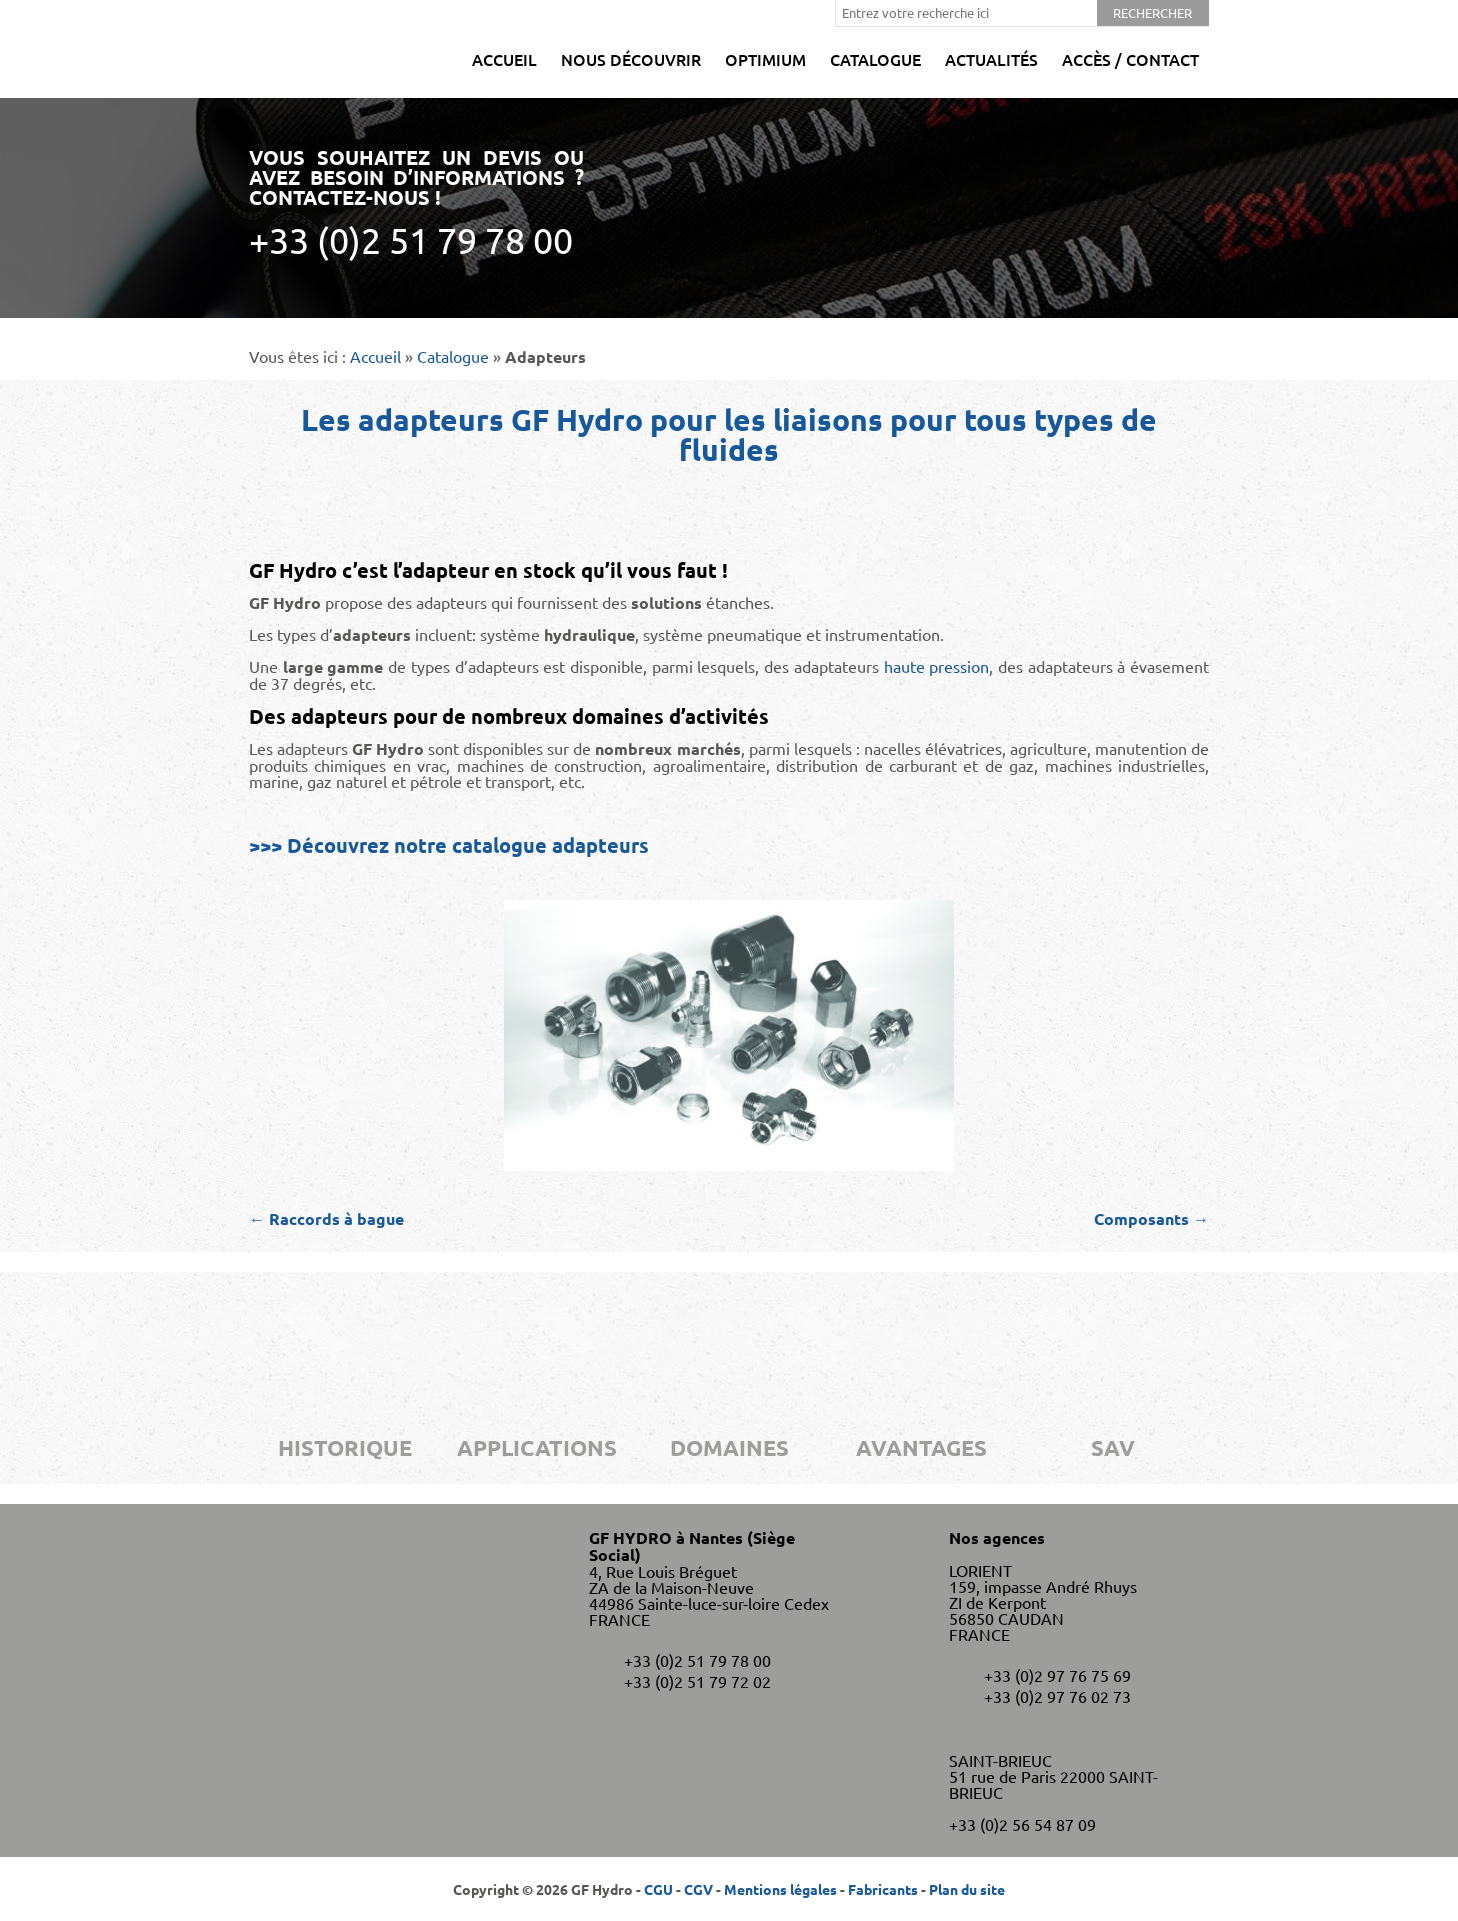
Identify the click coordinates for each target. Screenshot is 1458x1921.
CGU (658, 1889)
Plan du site (967, 1889)
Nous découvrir (631, 59)
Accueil (504, 59)
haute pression (937, 666)
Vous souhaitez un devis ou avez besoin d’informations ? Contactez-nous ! (416, 202)
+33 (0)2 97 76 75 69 (1057, 1675)
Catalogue (875, 59)
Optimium (765, 59)
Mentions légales (780, 1889)
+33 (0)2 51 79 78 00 (697, 1660)
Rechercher (1152, 12)
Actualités (991, 59)
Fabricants (883, 1889)
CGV (698, 1889)
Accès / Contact (1130, 59)
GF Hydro (306, 49)
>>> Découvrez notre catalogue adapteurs (449, 845)
